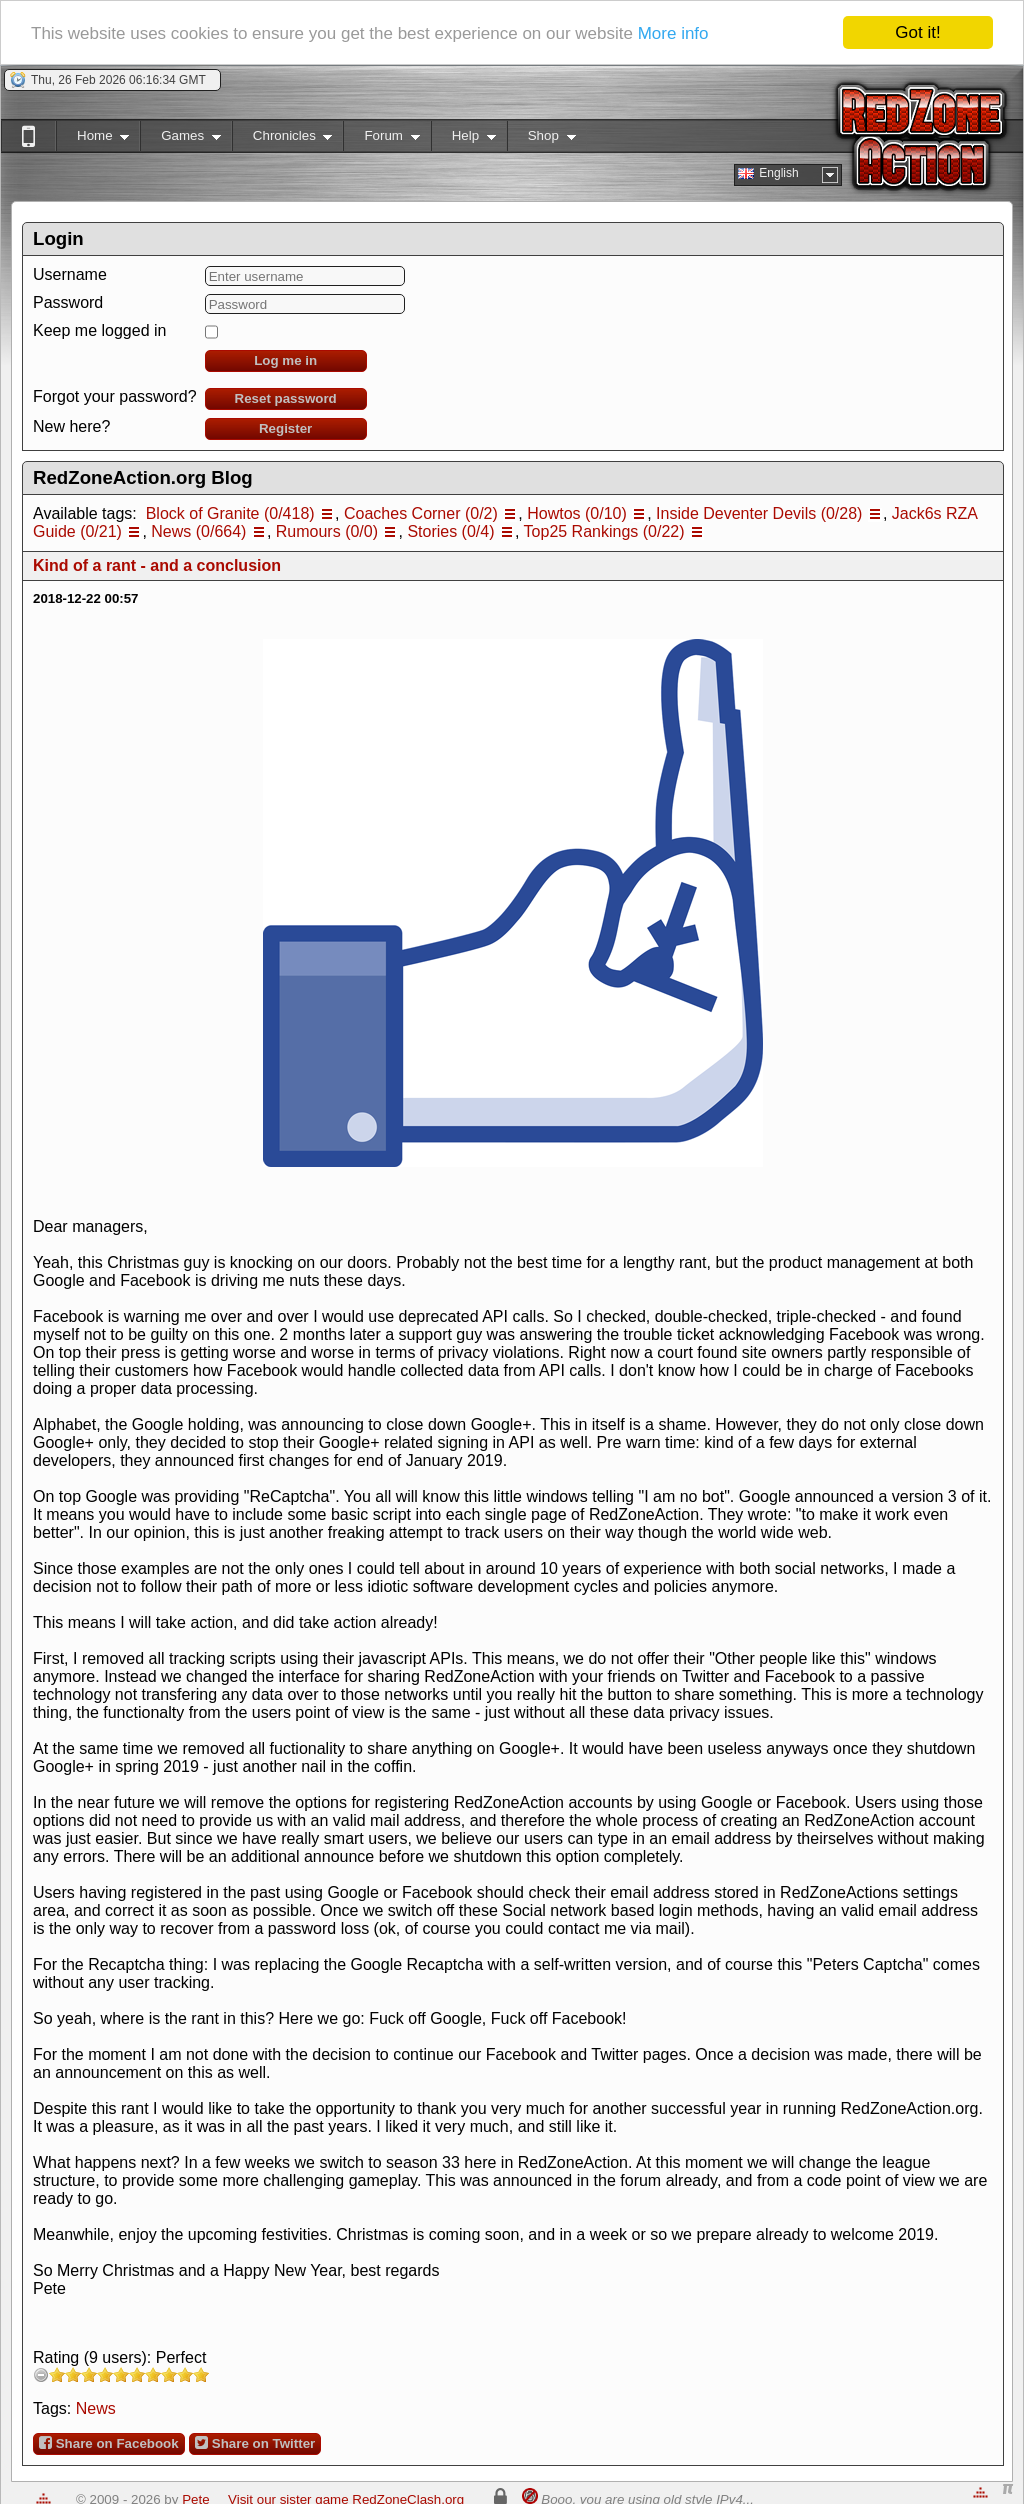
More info (673, 33)
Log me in (285, 360)
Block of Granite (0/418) (230, 513)
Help (463, 139)
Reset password (286, 398)
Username (70, 274)
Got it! (917, 32)
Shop (541, 139)
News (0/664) (198, 531)
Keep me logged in (99, 330)
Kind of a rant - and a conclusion (157, 565)
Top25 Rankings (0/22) (604, 531)
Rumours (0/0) (327, 531)
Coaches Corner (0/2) (421, 513)
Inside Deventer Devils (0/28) (759, 513)
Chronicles (282, 139)
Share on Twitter (255, 2443)
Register (285, 428)
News (96, 2408)
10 (201, 2374)
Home (92, 139)
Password (68, 302)
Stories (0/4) (450, 531)
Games (180, 139)
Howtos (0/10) (577, 513)
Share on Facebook (109, 2443)
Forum (381, 139)
